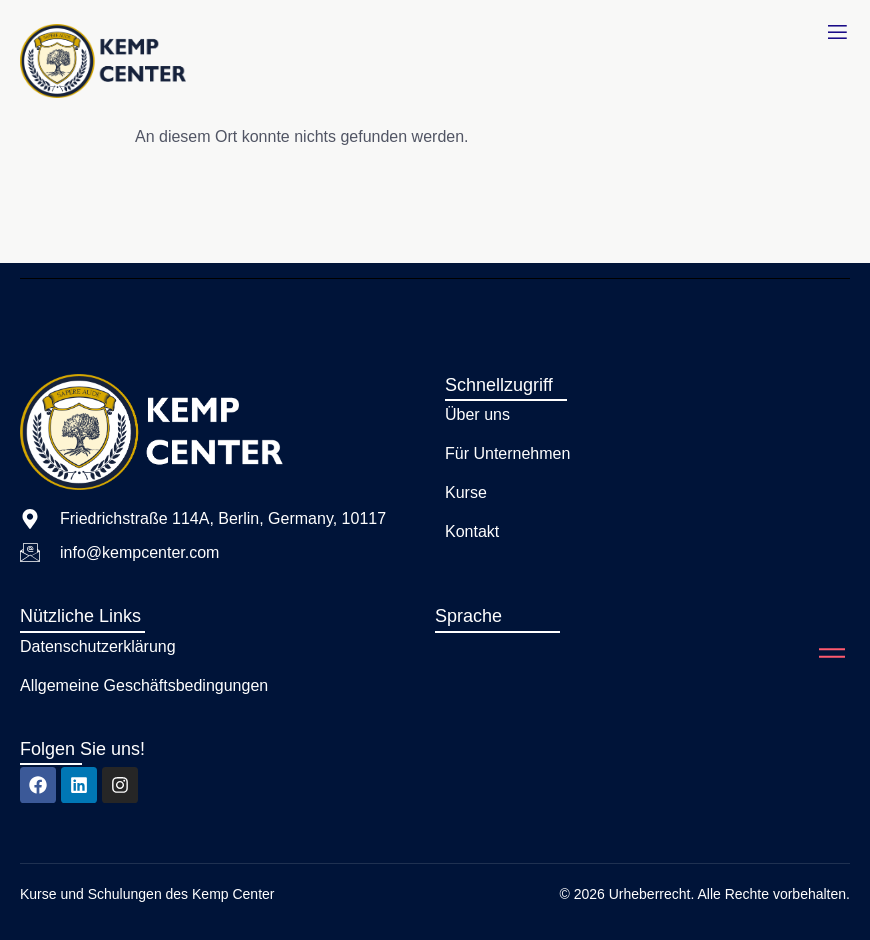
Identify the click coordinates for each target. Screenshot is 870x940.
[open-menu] (837, 33)
